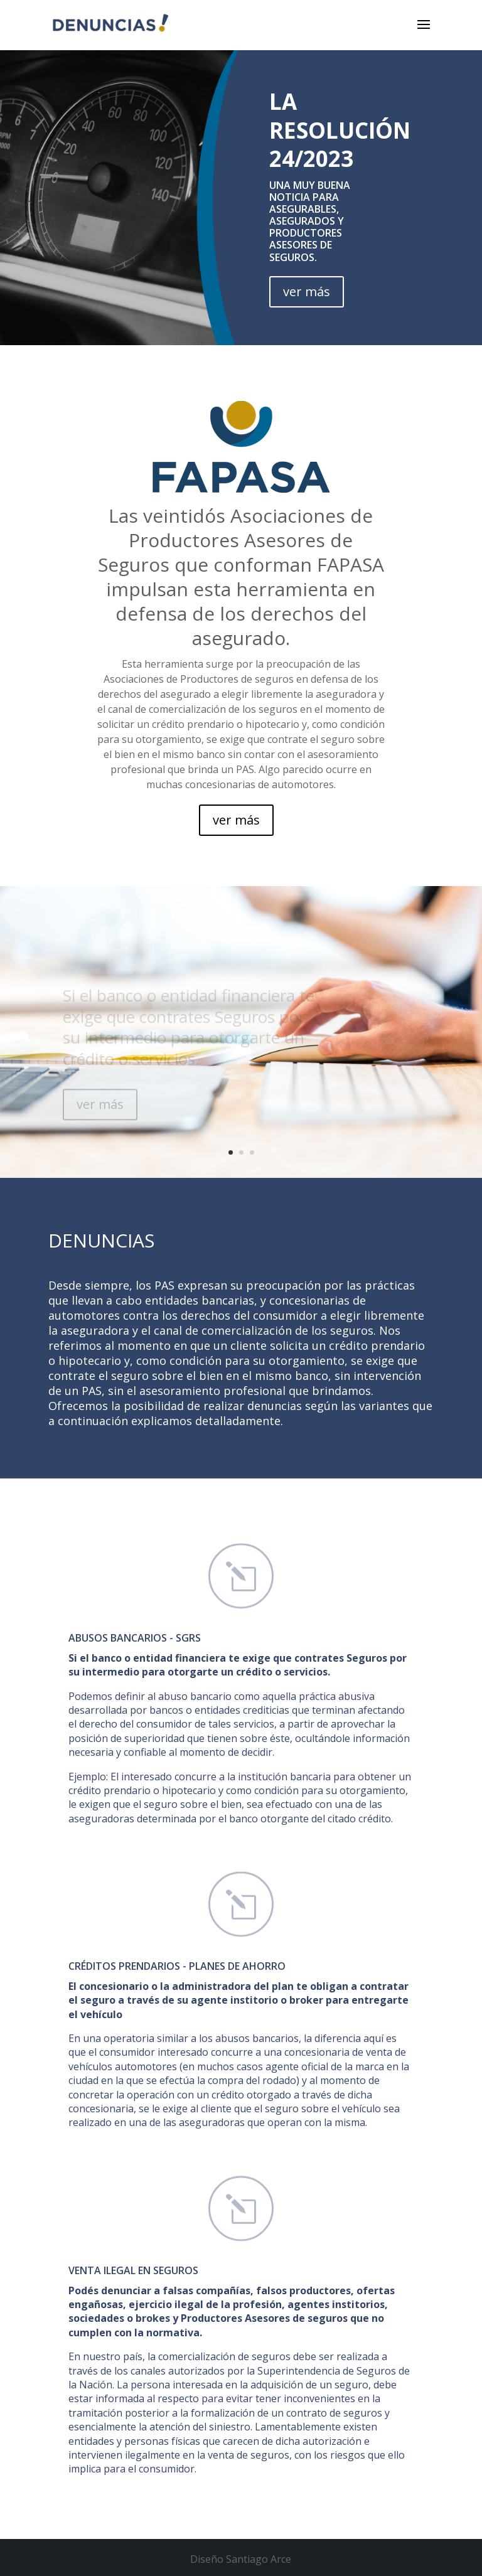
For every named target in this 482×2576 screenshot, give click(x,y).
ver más (306, 291)
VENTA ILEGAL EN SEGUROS (133, 2270)
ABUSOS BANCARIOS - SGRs (134, 1638)
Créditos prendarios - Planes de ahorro (177, 1966)
